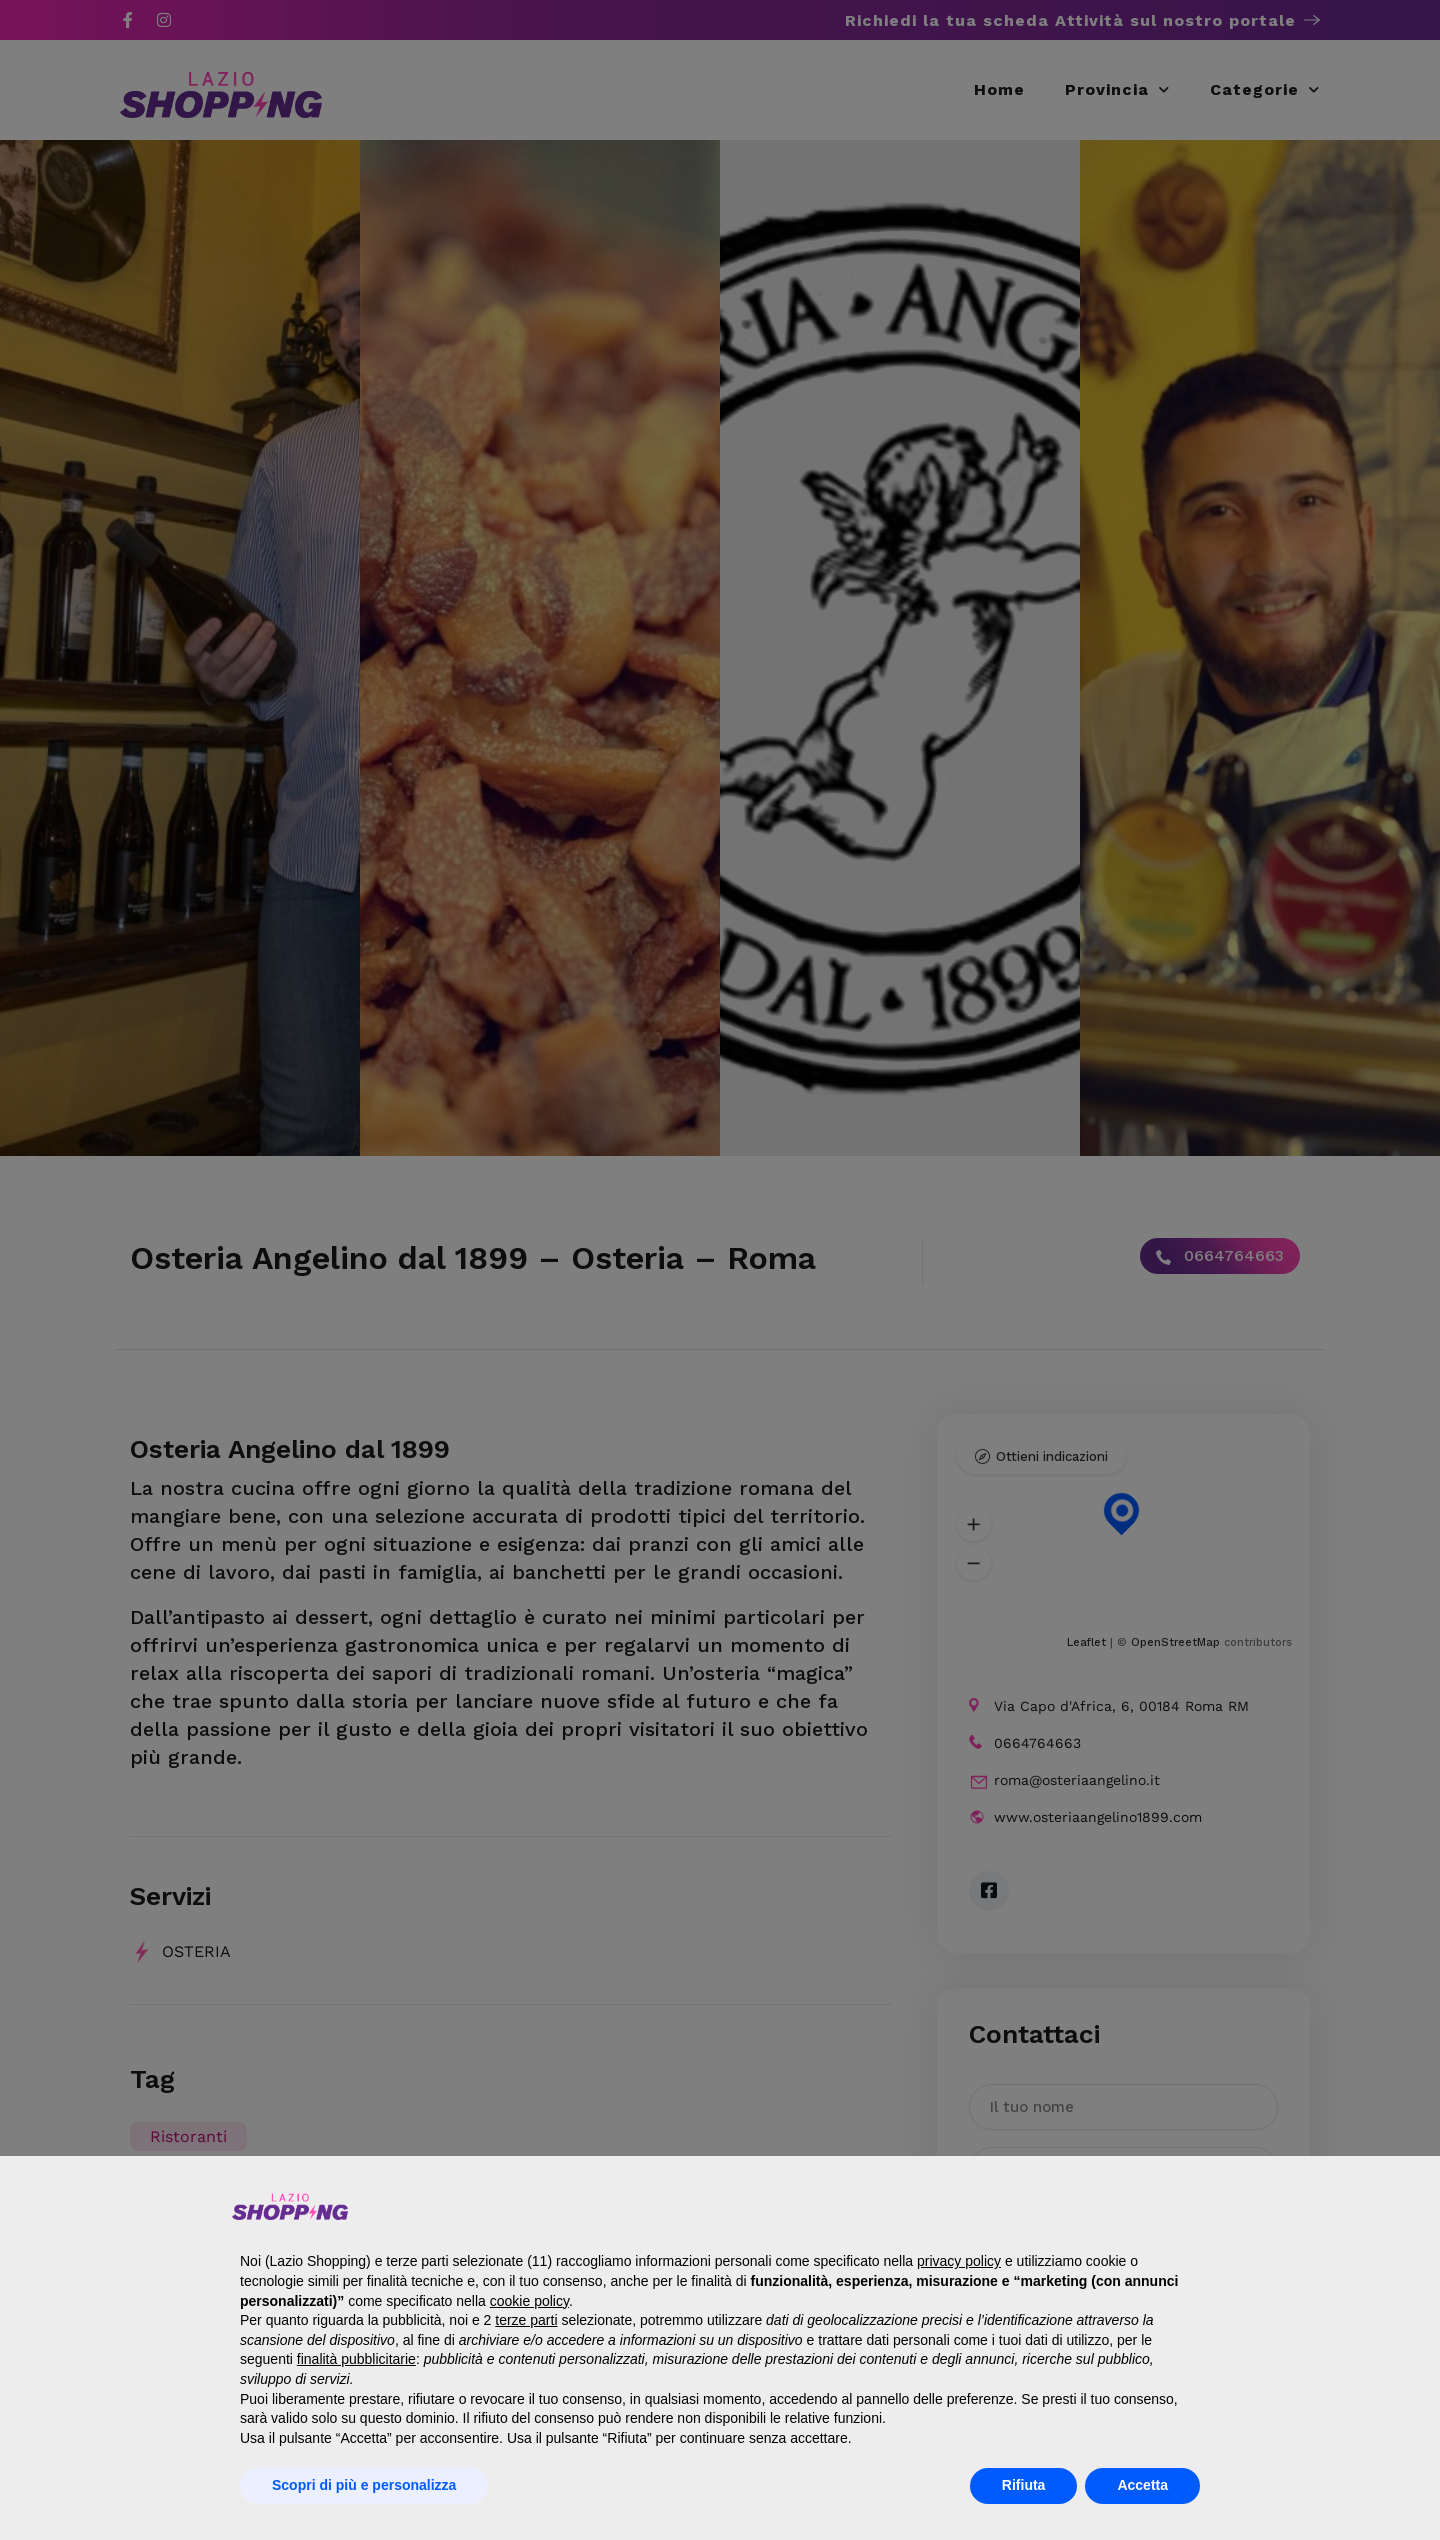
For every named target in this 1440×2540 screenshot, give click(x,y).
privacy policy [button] (959, 2261)
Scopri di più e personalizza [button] (364, 2485)
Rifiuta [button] (1024, 2485)
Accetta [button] (1142, 2485)
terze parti (526, 2320)
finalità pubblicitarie (356, 2359)
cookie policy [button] (529, 2301)
